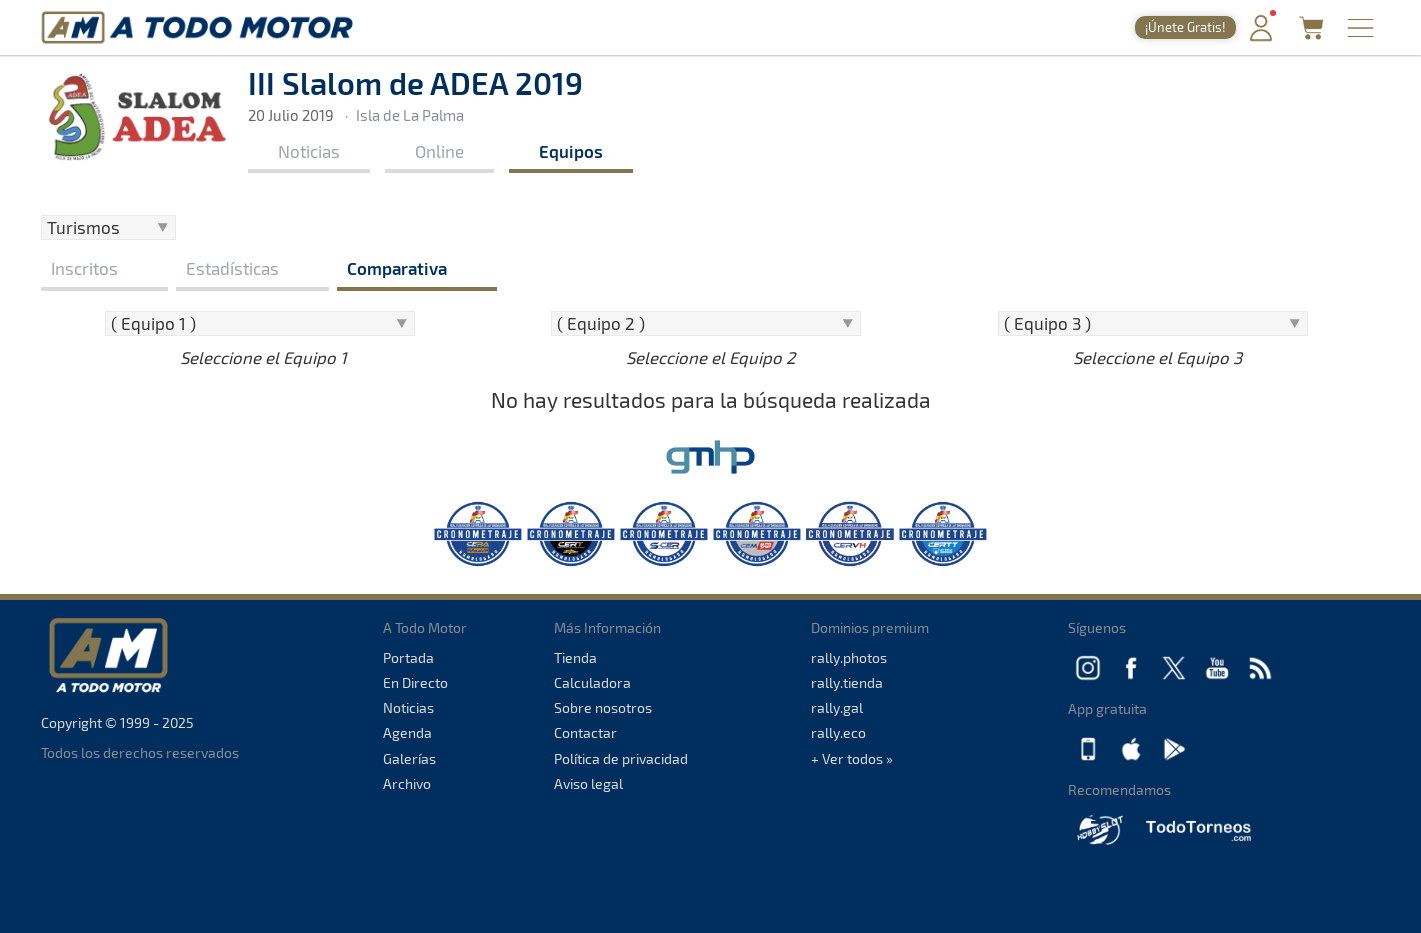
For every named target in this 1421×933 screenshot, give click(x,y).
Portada (408, 657)
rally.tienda (847, 682)
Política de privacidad (621, 758)
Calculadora (592, 682)
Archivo (407, 783)
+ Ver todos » (852, 758)
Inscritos (84, 268)
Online (439, 151)
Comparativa (397, 268)
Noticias (309, 151)
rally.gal (837, 707)
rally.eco (838, 732)
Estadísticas (232, 268)
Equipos (571, 151)
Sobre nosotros (603, 707)
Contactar (585, 732)
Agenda (407, 732)
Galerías (409, 758)
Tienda (575, 657)
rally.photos (849, 657)
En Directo (415, 682)
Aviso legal (588, 783)
